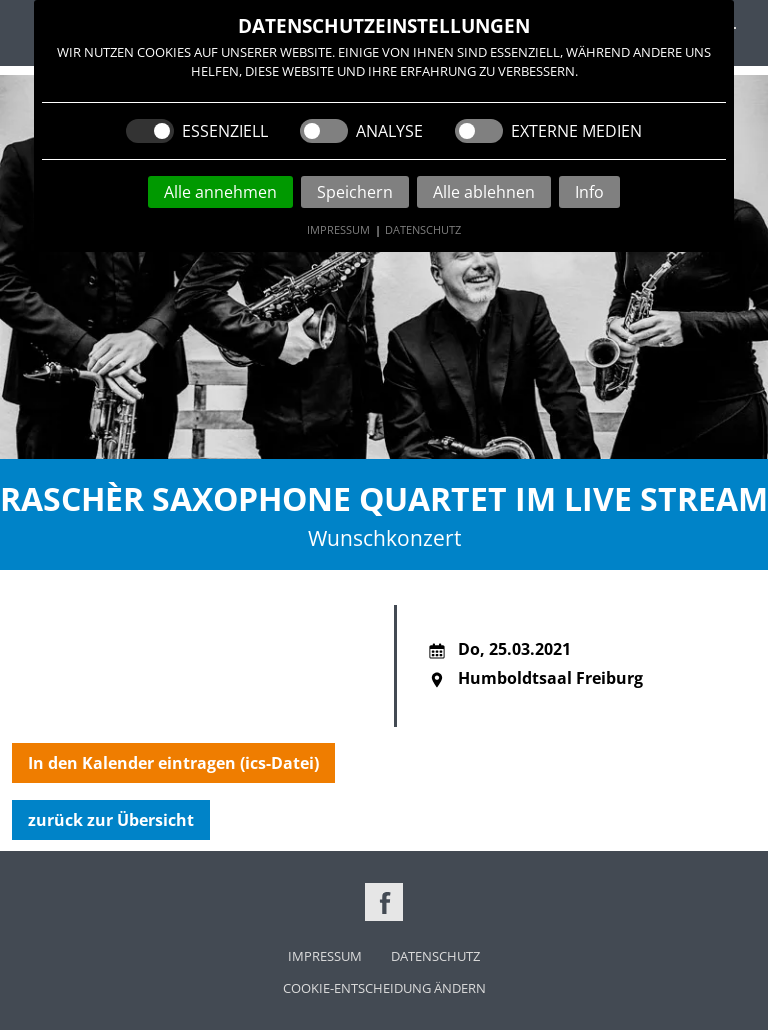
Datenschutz (423, 229)
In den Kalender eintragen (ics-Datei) (173, 763)
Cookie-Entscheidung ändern (384, 988)
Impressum (338, 229)
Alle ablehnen (484, 192)
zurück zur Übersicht (111, 820)
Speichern (355, 192)
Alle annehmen (220, 192)
